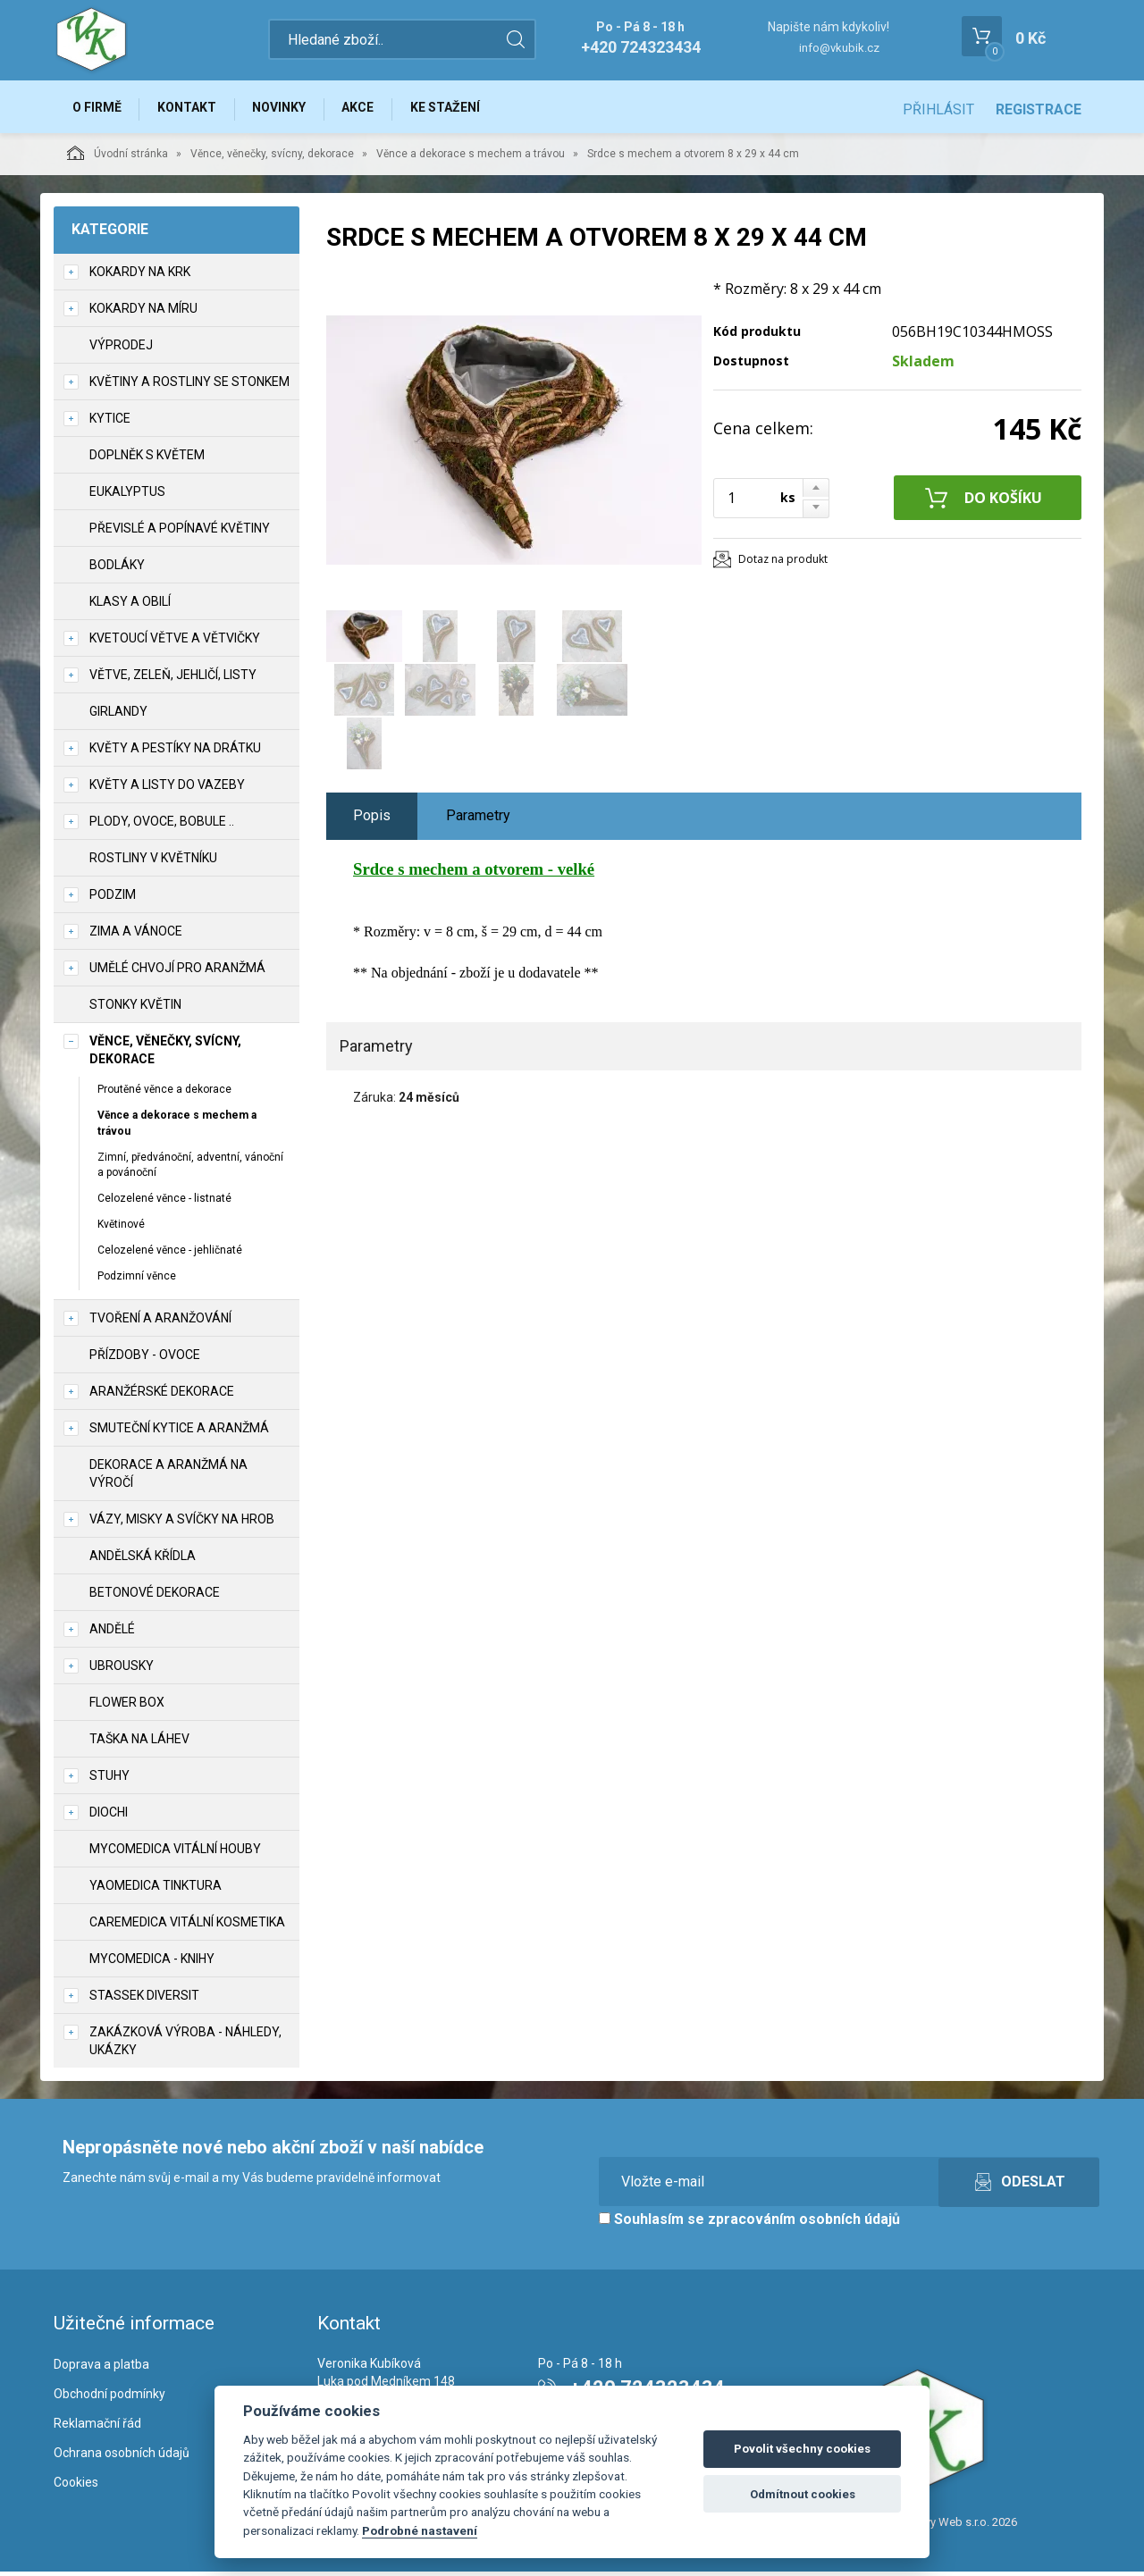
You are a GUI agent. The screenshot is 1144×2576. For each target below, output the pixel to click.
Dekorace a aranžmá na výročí (168, 1477)
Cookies (76, 2486)
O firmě (98, 109)
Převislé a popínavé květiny (179, 532)
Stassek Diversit (144, 1999)
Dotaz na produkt (783, 563)
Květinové (121, 1228)
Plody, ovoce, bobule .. (161, 825)
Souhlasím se (749, 2222)
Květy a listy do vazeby (167, 789)
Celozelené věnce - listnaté (164, 1202)
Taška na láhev (139, 1742)
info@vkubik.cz (839, 48)
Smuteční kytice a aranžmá (179, 1431)
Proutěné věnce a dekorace (164, 1093)
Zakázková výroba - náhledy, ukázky (185, 2044)
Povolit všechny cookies (802, 2448)
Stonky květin (135, 1009)
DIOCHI (108, 1815)
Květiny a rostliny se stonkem (189, 386)
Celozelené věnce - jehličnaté (169, 1254)
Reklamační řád (97, 2428)
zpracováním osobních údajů (804, 2222)
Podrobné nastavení (419, 2530)
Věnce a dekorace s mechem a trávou (470, 158)
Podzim (112, 899)
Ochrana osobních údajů (121, 2457)
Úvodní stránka (117, 157)
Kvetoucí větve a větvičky (174, 642)
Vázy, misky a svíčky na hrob (181, 1522)
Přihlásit (938, 109)
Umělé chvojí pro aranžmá (177, 972)
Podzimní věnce (136, 1280)
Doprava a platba (101, 2369)
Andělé (112, 1632)
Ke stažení (464, 109)
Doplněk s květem (147, 459)
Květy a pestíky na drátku (175, 752)
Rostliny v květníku (153, 862)
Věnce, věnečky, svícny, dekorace (272, 158)
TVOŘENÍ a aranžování (160, 1321)
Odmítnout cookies (802, 2494)
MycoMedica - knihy (151, 1962)
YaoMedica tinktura (155, 1889)
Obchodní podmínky (109, 2398)
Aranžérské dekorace (161, 1395)
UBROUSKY (121, 1669)
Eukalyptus (127, 496)
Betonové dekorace (154, 1596)
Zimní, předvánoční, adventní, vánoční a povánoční (190, 1168)
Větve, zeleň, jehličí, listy (173, 679)
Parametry (478, 819)
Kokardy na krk (139, 276)
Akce (373, 109)
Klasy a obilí (130, 606)
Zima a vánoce (135, 935)
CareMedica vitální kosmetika (187, 1925)
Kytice (109, 422)
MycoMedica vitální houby (175, 1852)
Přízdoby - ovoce (144, 1358)
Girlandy (118, 716)
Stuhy (109, 1779)
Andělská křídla (142, 1559)
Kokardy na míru (143, 313)
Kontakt (193, 109)
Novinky (289, 109)
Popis (372, 819)
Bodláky (117, 569)
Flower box (126, 1706)
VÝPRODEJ (121, 349)
